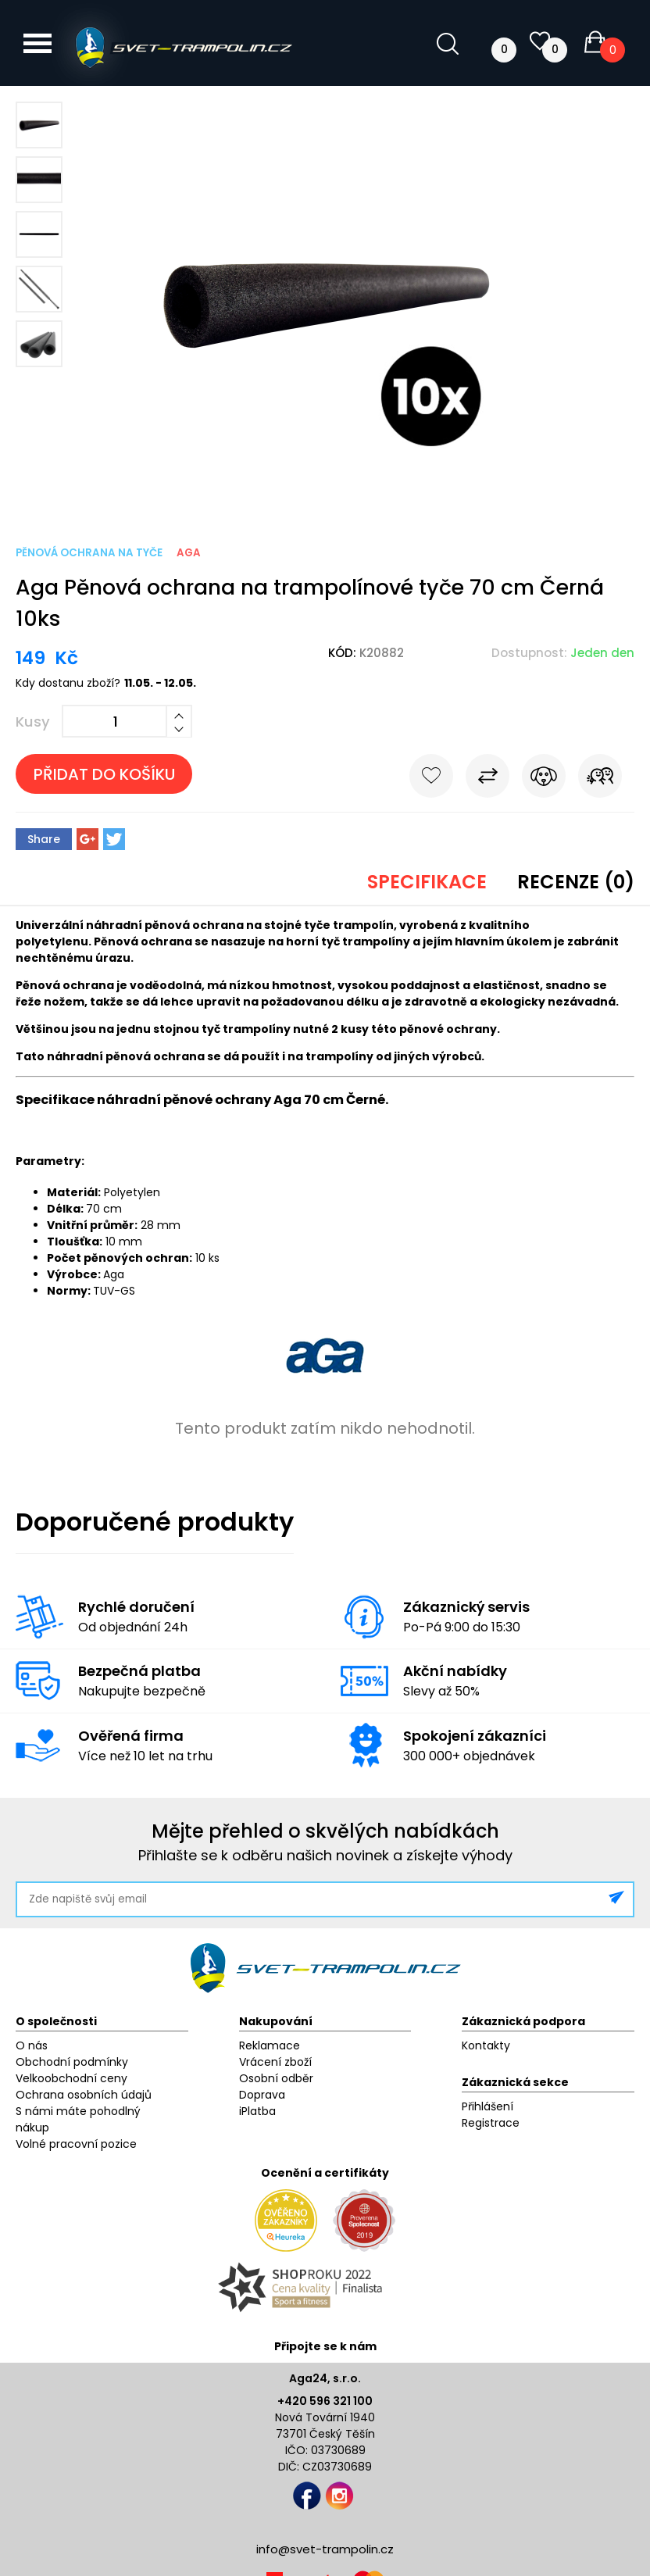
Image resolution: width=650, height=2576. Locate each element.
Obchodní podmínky (72, 2062)
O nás (32, 2045)
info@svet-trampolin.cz (325, 2549)
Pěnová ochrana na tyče (89, 552)
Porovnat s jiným (487, 779)
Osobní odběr (276, 2078)
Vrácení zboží (275, 2062)
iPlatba (257, 2111)
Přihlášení (487, 2106)
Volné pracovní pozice (76, 2144)
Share (43, 839)
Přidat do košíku (104, 774)
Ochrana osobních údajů (84, 2095)
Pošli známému (600, 779)
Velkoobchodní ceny (71, 2078)
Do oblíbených (431, 779)
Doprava (262, 2095)
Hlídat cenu (544, 779)
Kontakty (486, 2045)
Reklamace (269, 2045)
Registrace (491, 2123)
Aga (189, 552)
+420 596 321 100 (325, 2401)
